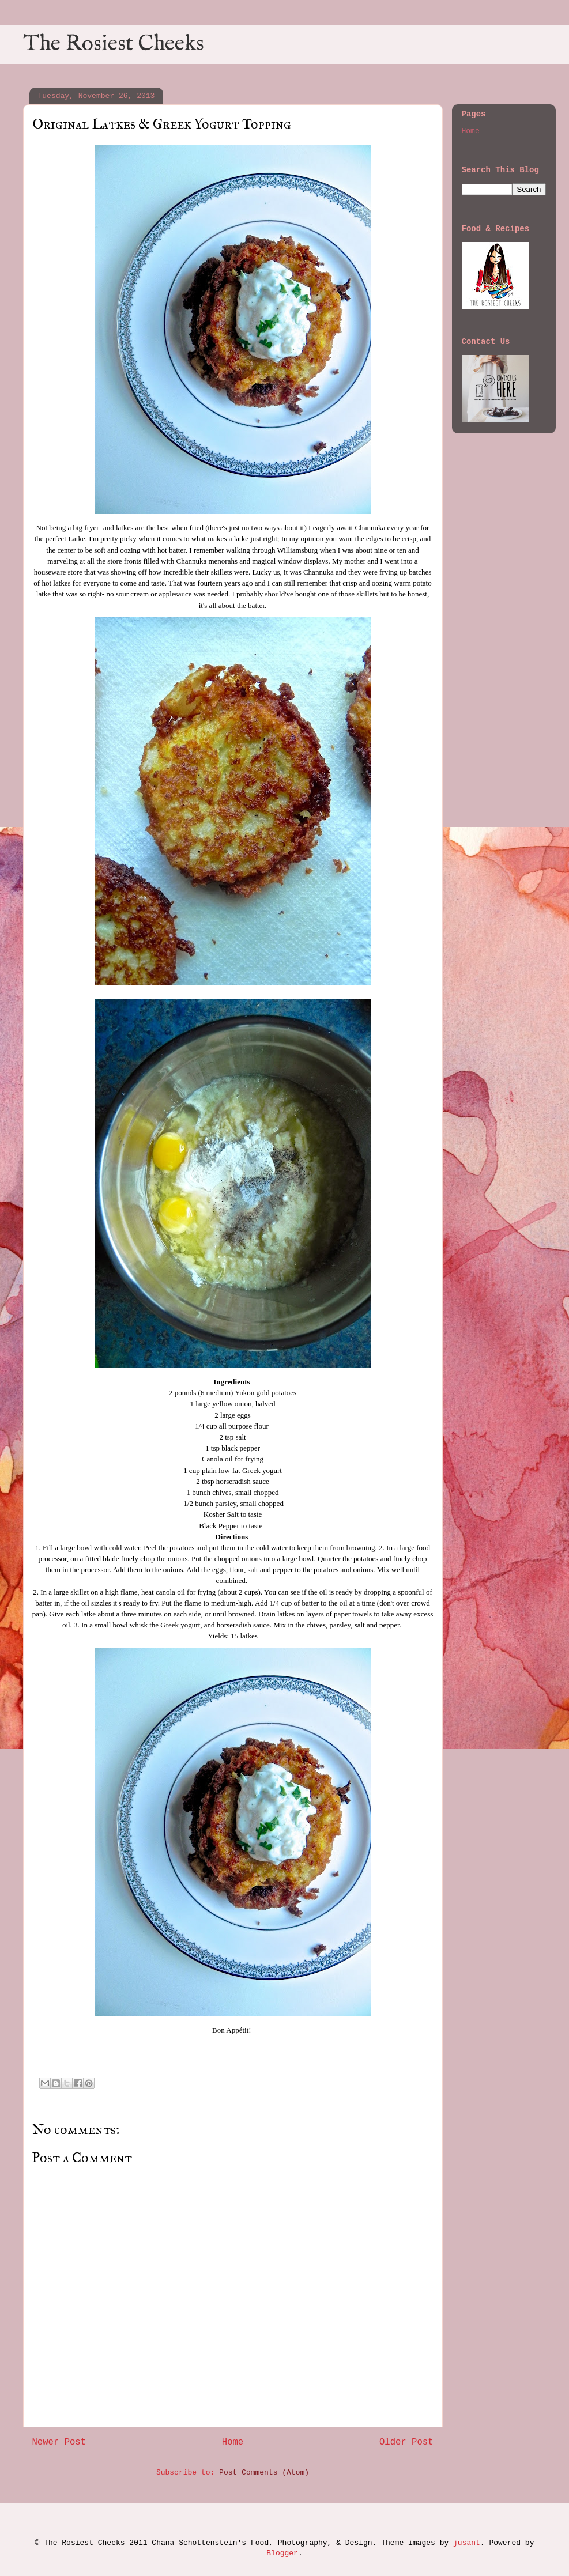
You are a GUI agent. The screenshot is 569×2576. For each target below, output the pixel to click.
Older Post (406, 2442)
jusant (466, 2543)
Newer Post (59, 2442)
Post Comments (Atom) (264, 2472)
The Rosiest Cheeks (113, 44)
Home (232, 2442)
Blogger (282, 2553)
